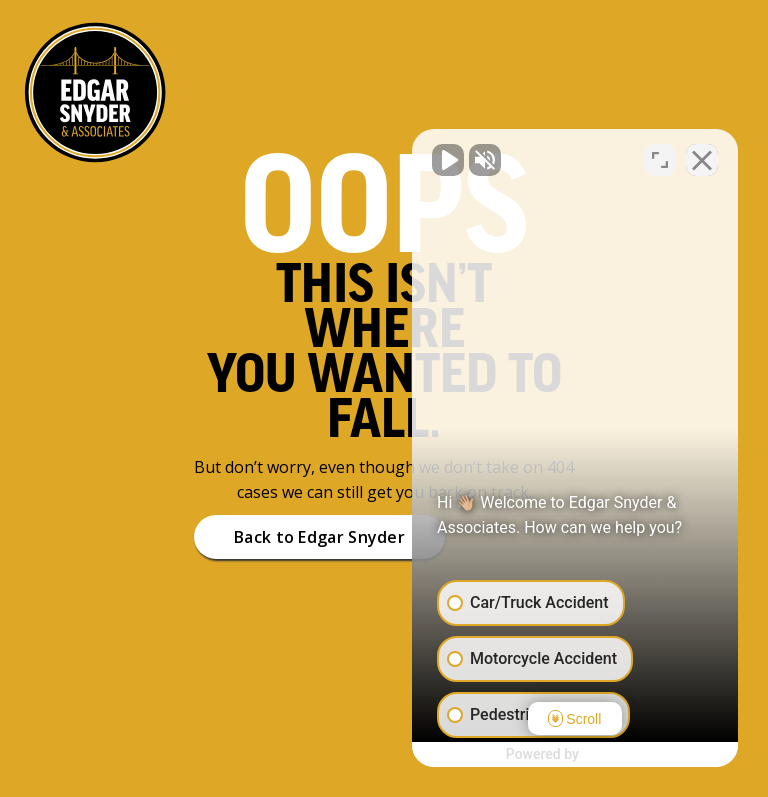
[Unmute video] (414, 158)
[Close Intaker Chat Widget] (702, 158)
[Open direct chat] (660, 158)
